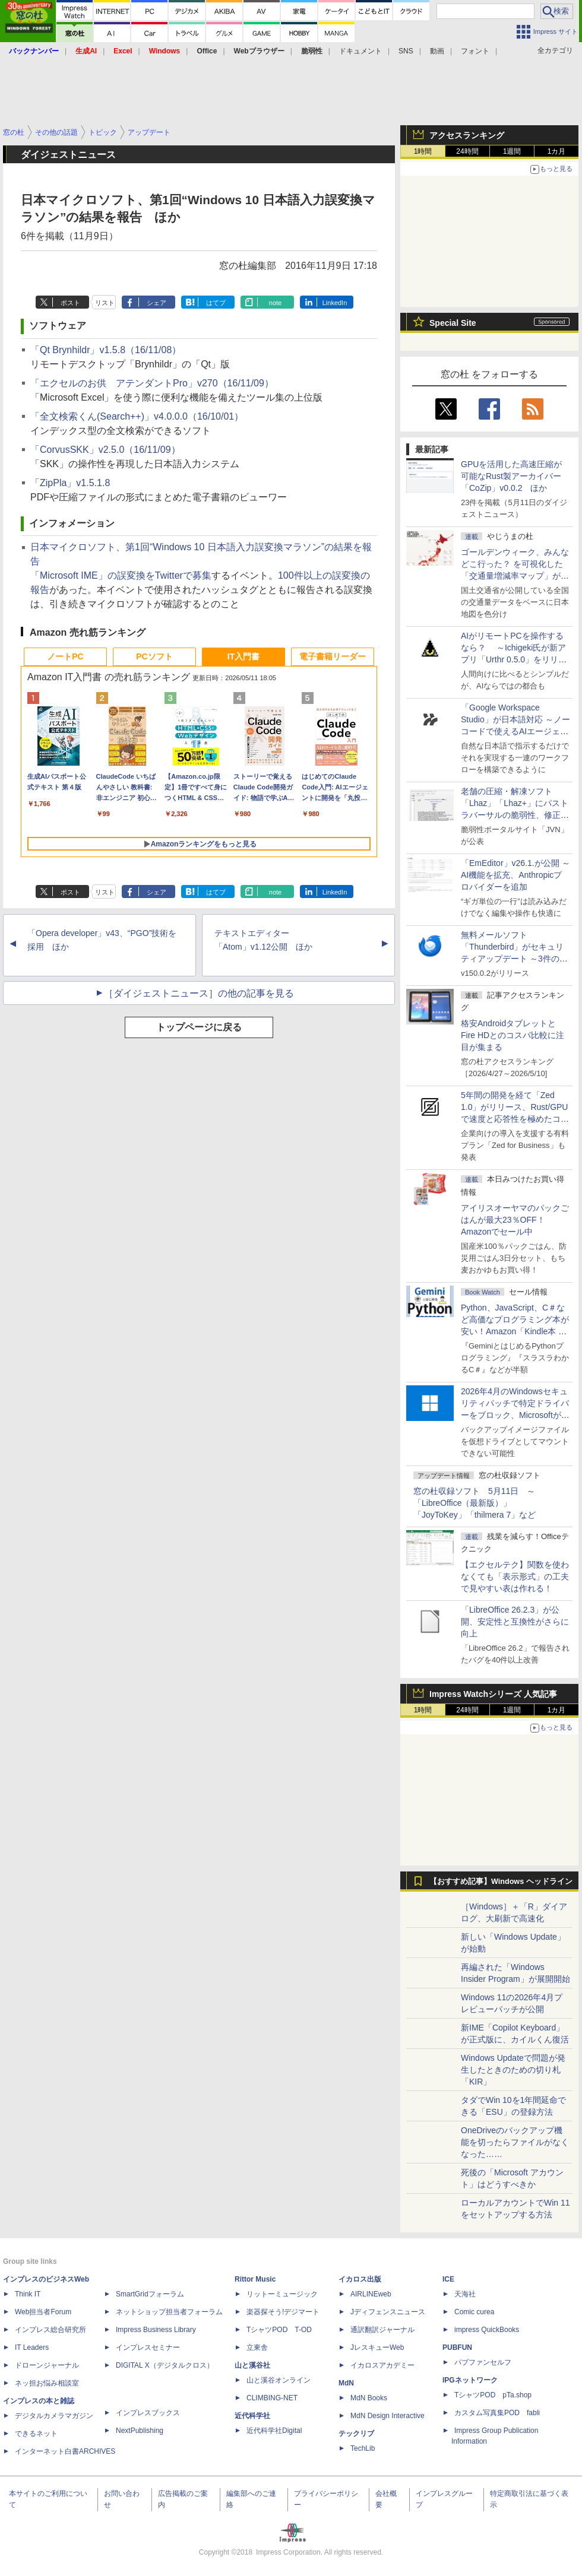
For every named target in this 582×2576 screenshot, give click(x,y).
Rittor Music (255, 2279)
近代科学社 (252, 2416)
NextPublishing (139, 2430)
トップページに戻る (199, 1027)
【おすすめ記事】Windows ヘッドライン (500, 1881)
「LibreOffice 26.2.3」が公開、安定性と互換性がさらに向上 (515, 1621)
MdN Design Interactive (387, 2416)
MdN (346, 2383)
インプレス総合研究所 (50, 2330)
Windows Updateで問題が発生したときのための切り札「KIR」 (513, 2069)
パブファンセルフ (482, 2362)
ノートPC (65, 656)
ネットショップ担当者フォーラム (169, 2312)
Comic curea (474, 2312)
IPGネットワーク (470, 2380)
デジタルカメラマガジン (54, 2416)
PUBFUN (457, 2347)
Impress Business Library (156, 2330)
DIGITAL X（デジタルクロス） (165, 2365)
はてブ (216, 302)
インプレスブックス (148, 2413)
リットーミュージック (282, 2294)
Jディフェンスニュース (387, 2312)
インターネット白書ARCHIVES (65, 2451)
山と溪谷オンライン (278, 2380)
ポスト (70, 302)
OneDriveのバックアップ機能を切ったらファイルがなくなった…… (515, 2142)
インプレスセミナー (148, 2347)
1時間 (423, 151)
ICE (448, 2279)
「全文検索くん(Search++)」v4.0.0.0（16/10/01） (136, 416)
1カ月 (557, 151)
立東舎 (257, 2347)
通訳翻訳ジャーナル (382, 2330)
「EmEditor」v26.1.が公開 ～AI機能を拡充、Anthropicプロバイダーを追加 (515, 875)
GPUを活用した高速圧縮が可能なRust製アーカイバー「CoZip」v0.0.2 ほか (511, 476)
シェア (156, 302)
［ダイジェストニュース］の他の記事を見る (199, 993)
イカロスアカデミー (382, 2365)
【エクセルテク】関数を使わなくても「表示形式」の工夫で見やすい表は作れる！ (515, 1576)
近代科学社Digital (274, 2430)
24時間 (467, 151)
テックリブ (356, 2433)
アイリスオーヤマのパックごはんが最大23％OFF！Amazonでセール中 (515, 1219)
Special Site (452, 323)
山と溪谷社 (252, 2365)
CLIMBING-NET (272, 2398)
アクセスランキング (466, 135)
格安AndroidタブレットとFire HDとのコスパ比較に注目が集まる (512, 1035)
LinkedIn (334, 302)
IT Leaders (32, 2347)
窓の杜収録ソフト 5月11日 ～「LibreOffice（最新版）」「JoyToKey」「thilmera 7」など (474, 1502)
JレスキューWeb (377, 2347)
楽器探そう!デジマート (283, 2312)
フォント (475, 51)
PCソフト (154, 656)
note (275, 302)
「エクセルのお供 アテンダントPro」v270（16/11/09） (152, 383)
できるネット (36, 2433)
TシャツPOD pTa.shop (493, 2395)
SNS (405, 51)
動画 (437, 51)
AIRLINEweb (370, 2294)
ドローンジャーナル (47, 2365)
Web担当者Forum (43, 2312)
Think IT (27, 2294)
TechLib (362, 2448)
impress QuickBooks (486, 2330)
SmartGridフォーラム (150, 2294)
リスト (105, 302)
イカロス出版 (360, 2279)
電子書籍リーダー (332, 656)
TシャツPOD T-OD (279, 2330)
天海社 (465, 2294)
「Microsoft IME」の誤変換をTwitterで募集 (120, 575)
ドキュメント (360, 51)
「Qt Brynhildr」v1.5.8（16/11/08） (105, 350)
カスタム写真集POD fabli (497, 2413)
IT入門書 (243, 656)
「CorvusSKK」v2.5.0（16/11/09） (105, 450)
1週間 (512, 151)
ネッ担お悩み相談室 (47, 2383)
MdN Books (368, 2398)
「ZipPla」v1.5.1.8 (70, 483)
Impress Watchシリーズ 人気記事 (493, 1694)
